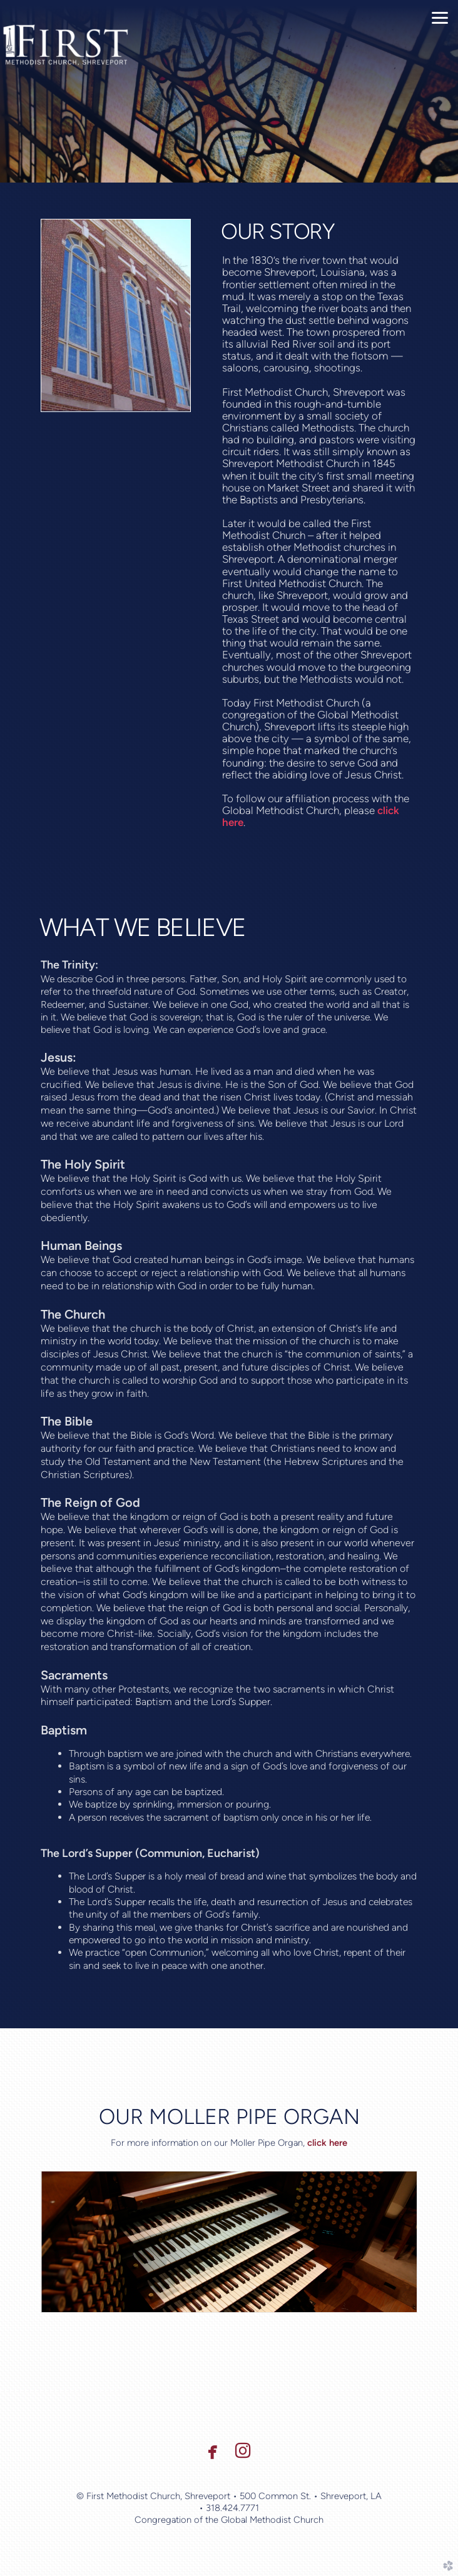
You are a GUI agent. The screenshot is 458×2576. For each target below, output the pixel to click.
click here (327, 2142)
